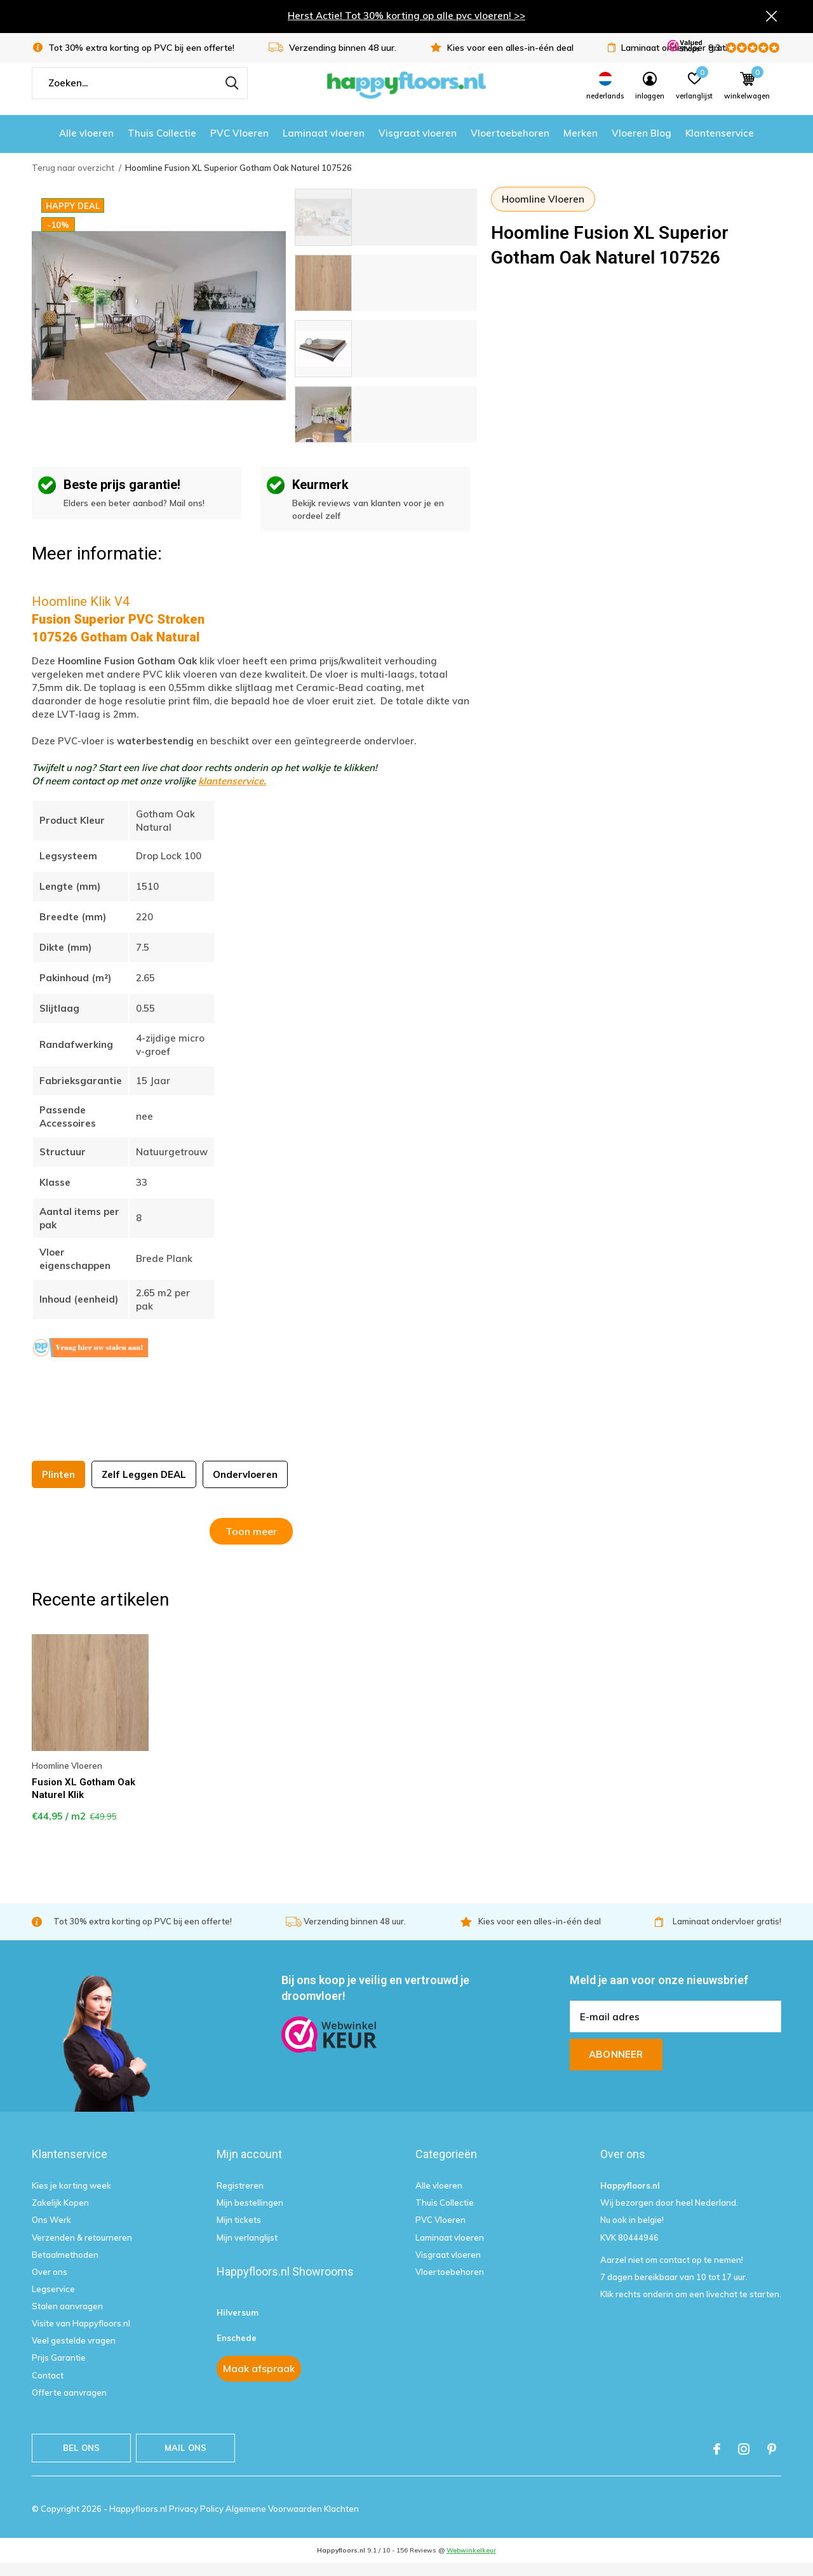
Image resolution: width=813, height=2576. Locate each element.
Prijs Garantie (59, 2371)
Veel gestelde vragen (74, 2353)
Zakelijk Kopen (60, 2215)
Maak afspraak (259, 2381)
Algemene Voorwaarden (274, 2521)
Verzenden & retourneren (82, 2250)
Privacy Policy (197, 2521)
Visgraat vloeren (418, 146)
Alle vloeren (86, 146)
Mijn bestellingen (250, 2215)
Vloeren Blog (641, 146)
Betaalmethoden (65, 2267)
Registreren (240, 2198)
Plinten (58, 1487)
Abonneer (616, 2067)
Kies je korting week (71, 2198)
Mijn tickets (239, 2233)
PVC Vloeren (239, 146)
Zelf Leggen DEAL (144, 1487)
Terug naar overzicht (73, 180)
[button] (386, 229)
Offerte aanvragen (69, 2405)
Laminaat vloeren (324, 146)
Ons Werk (51, 2233)
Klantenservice (719, 146)
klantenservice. (232, 794)
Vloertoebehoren (510, 146)
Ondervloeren (245, 1487)
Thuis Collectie (162, 146)
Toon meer (251, 1544)
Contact (48, 2388)
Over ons (49, 2284)
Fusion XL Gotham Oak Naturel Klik (83, 1801)
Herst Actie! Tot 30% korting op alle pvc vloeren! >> (406, 17)
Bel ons (81, 2460)
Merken (580, 146)
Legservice (53, 2302)
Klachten (341, 2521)
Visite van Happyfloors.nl (81, 2336)
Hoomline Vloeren (543, 212)
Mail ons (185, 2460)
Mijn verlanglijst (247, 2250)
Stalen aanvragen (67, 2319)
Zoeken (230, 96)
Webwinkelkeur (471, 2563)
